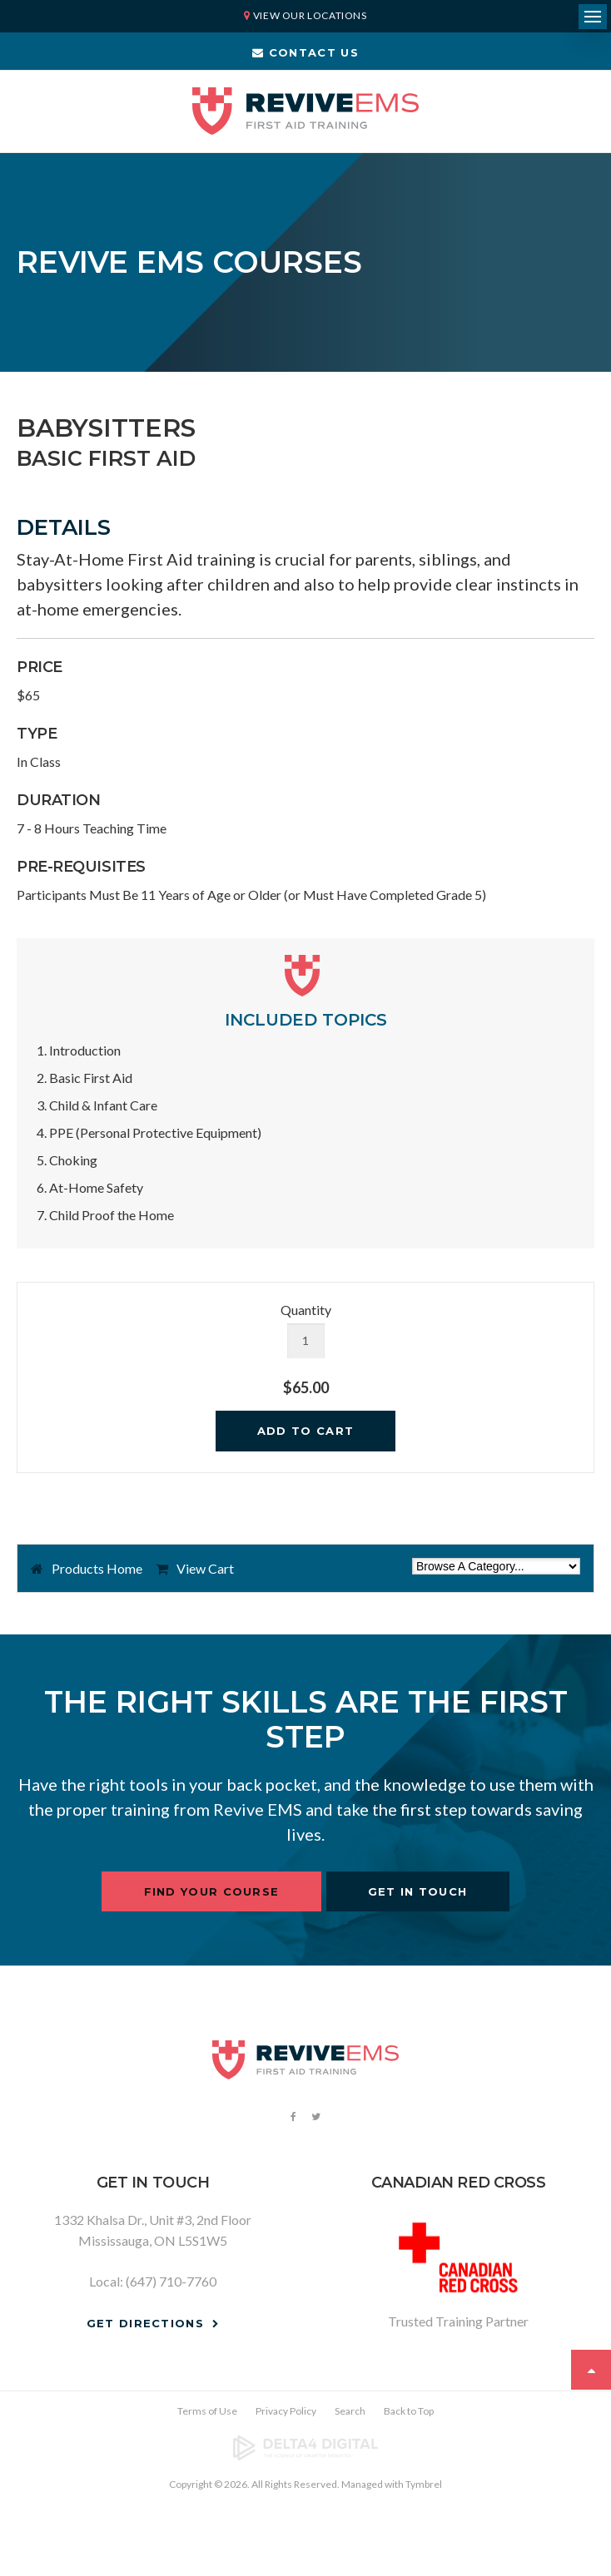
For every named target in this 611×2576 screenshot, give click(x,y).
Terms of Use (207, 2411)
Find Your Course (212, 1891)
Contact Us (305, 52)
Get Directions (145, 2323)
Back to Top (409, 2411)
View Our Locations (310, 15)
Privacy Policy (286, 2411)
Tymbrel (423, 2484)
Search (350, 2411)
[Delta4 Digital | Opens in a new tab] (305, 2447)
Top (591, 2370)
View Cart (205, 1568)
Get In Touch (418, 1891)
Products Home (97, 1568)
